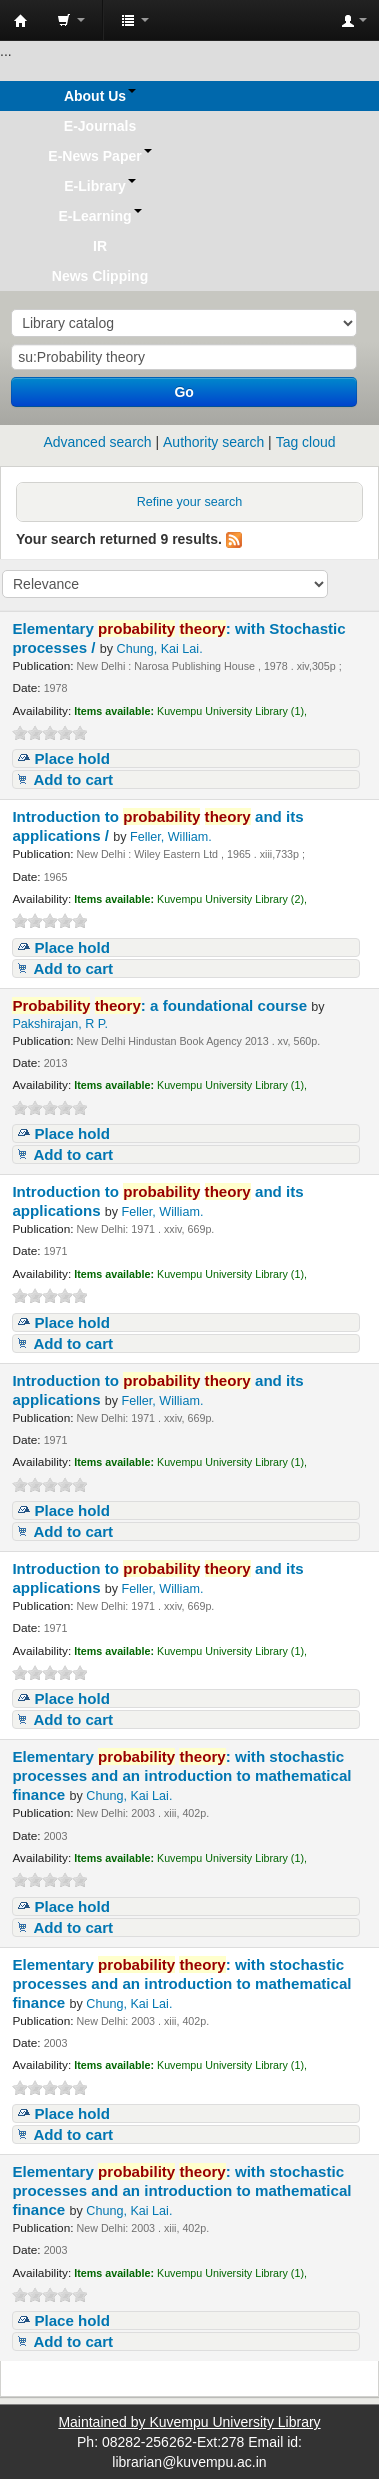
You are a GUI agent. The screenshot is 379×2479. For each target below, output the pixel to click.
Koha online (21, 21)
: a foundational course (161, 1005)
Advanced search (97, 442)
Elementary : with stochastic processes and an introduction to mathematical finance (181, 1775)
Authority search (213, 442)
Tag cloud (306, 442)
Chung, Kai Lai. (160, 649)
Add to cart (73, 779)
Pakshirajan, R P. (60, 1024)
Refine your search (190, 502)
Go (183, 392)
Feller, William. (171, 837)
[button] (71, 20)
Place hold (72, 758)
